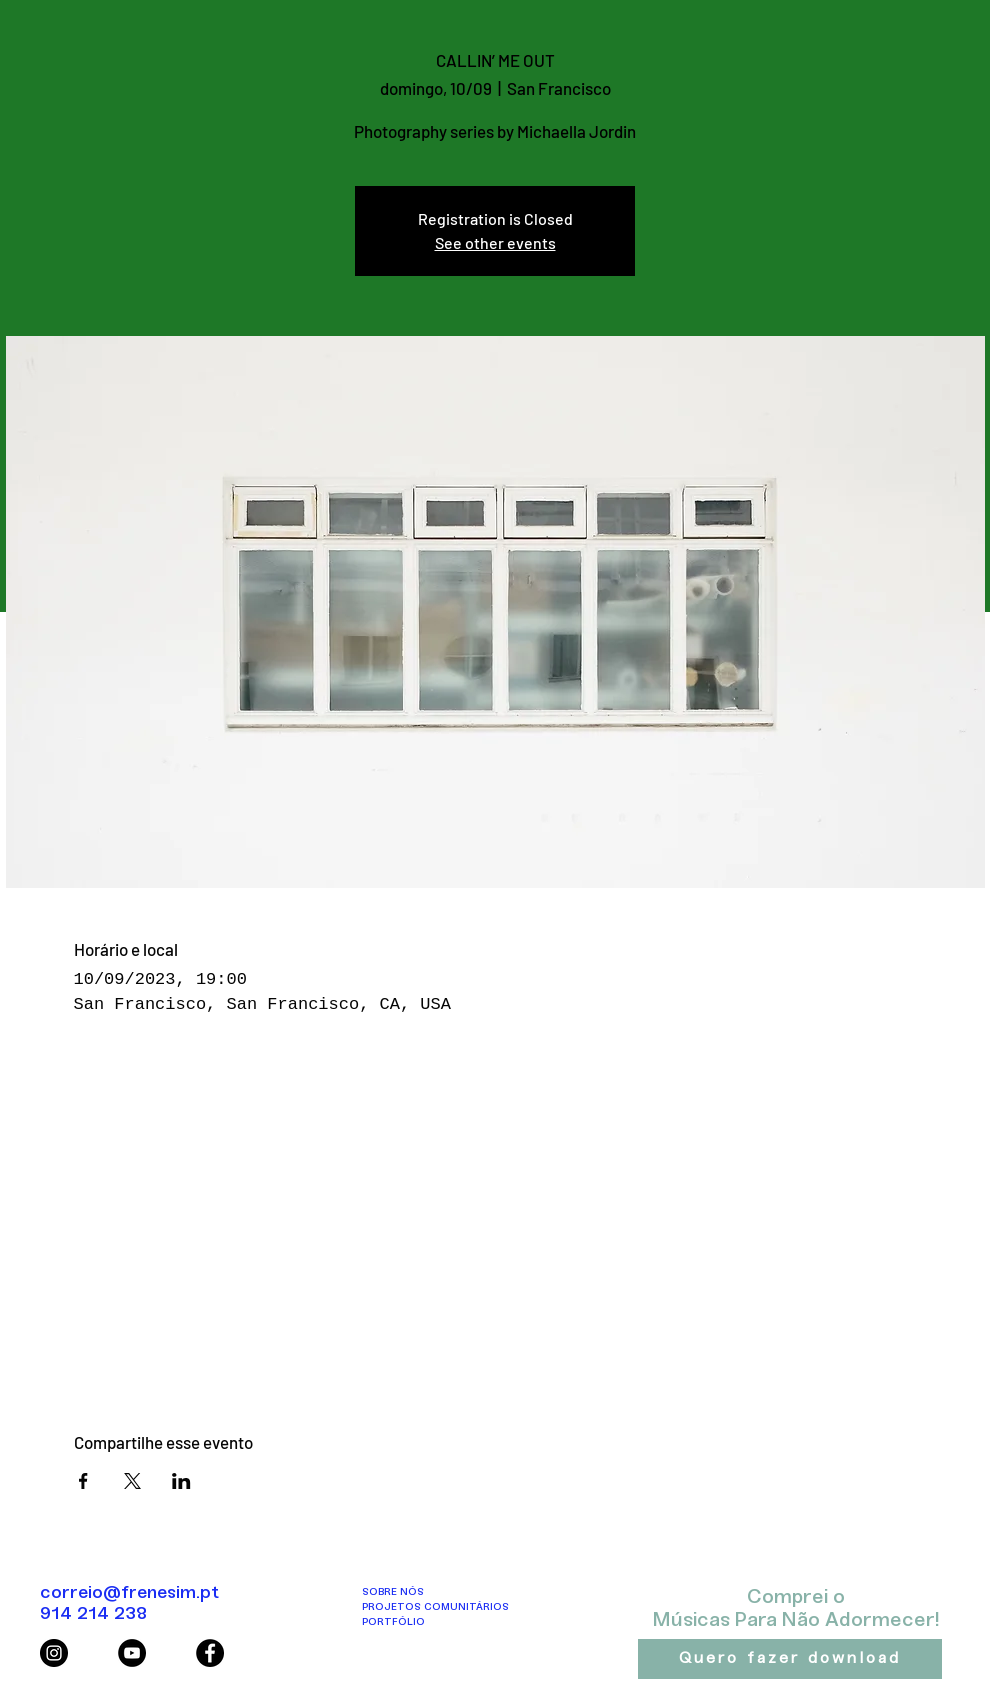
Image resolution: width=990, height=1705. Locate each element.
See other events (495, 242)
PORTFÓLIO (393, 1622)
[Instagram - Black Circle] (54, 1653)
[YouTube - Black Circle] (132, 1653)
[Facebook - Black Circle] (210, 1653)
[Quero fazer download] (790, 1659)
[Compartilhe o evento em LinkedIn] (181, 1481)
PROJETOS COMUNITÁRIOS (435, 1607)
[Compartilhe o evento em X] (132, 1481)
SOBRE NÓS (393, 1592)
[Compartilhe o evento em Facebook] (83, 1481)
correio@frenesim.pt (129, 1593)
